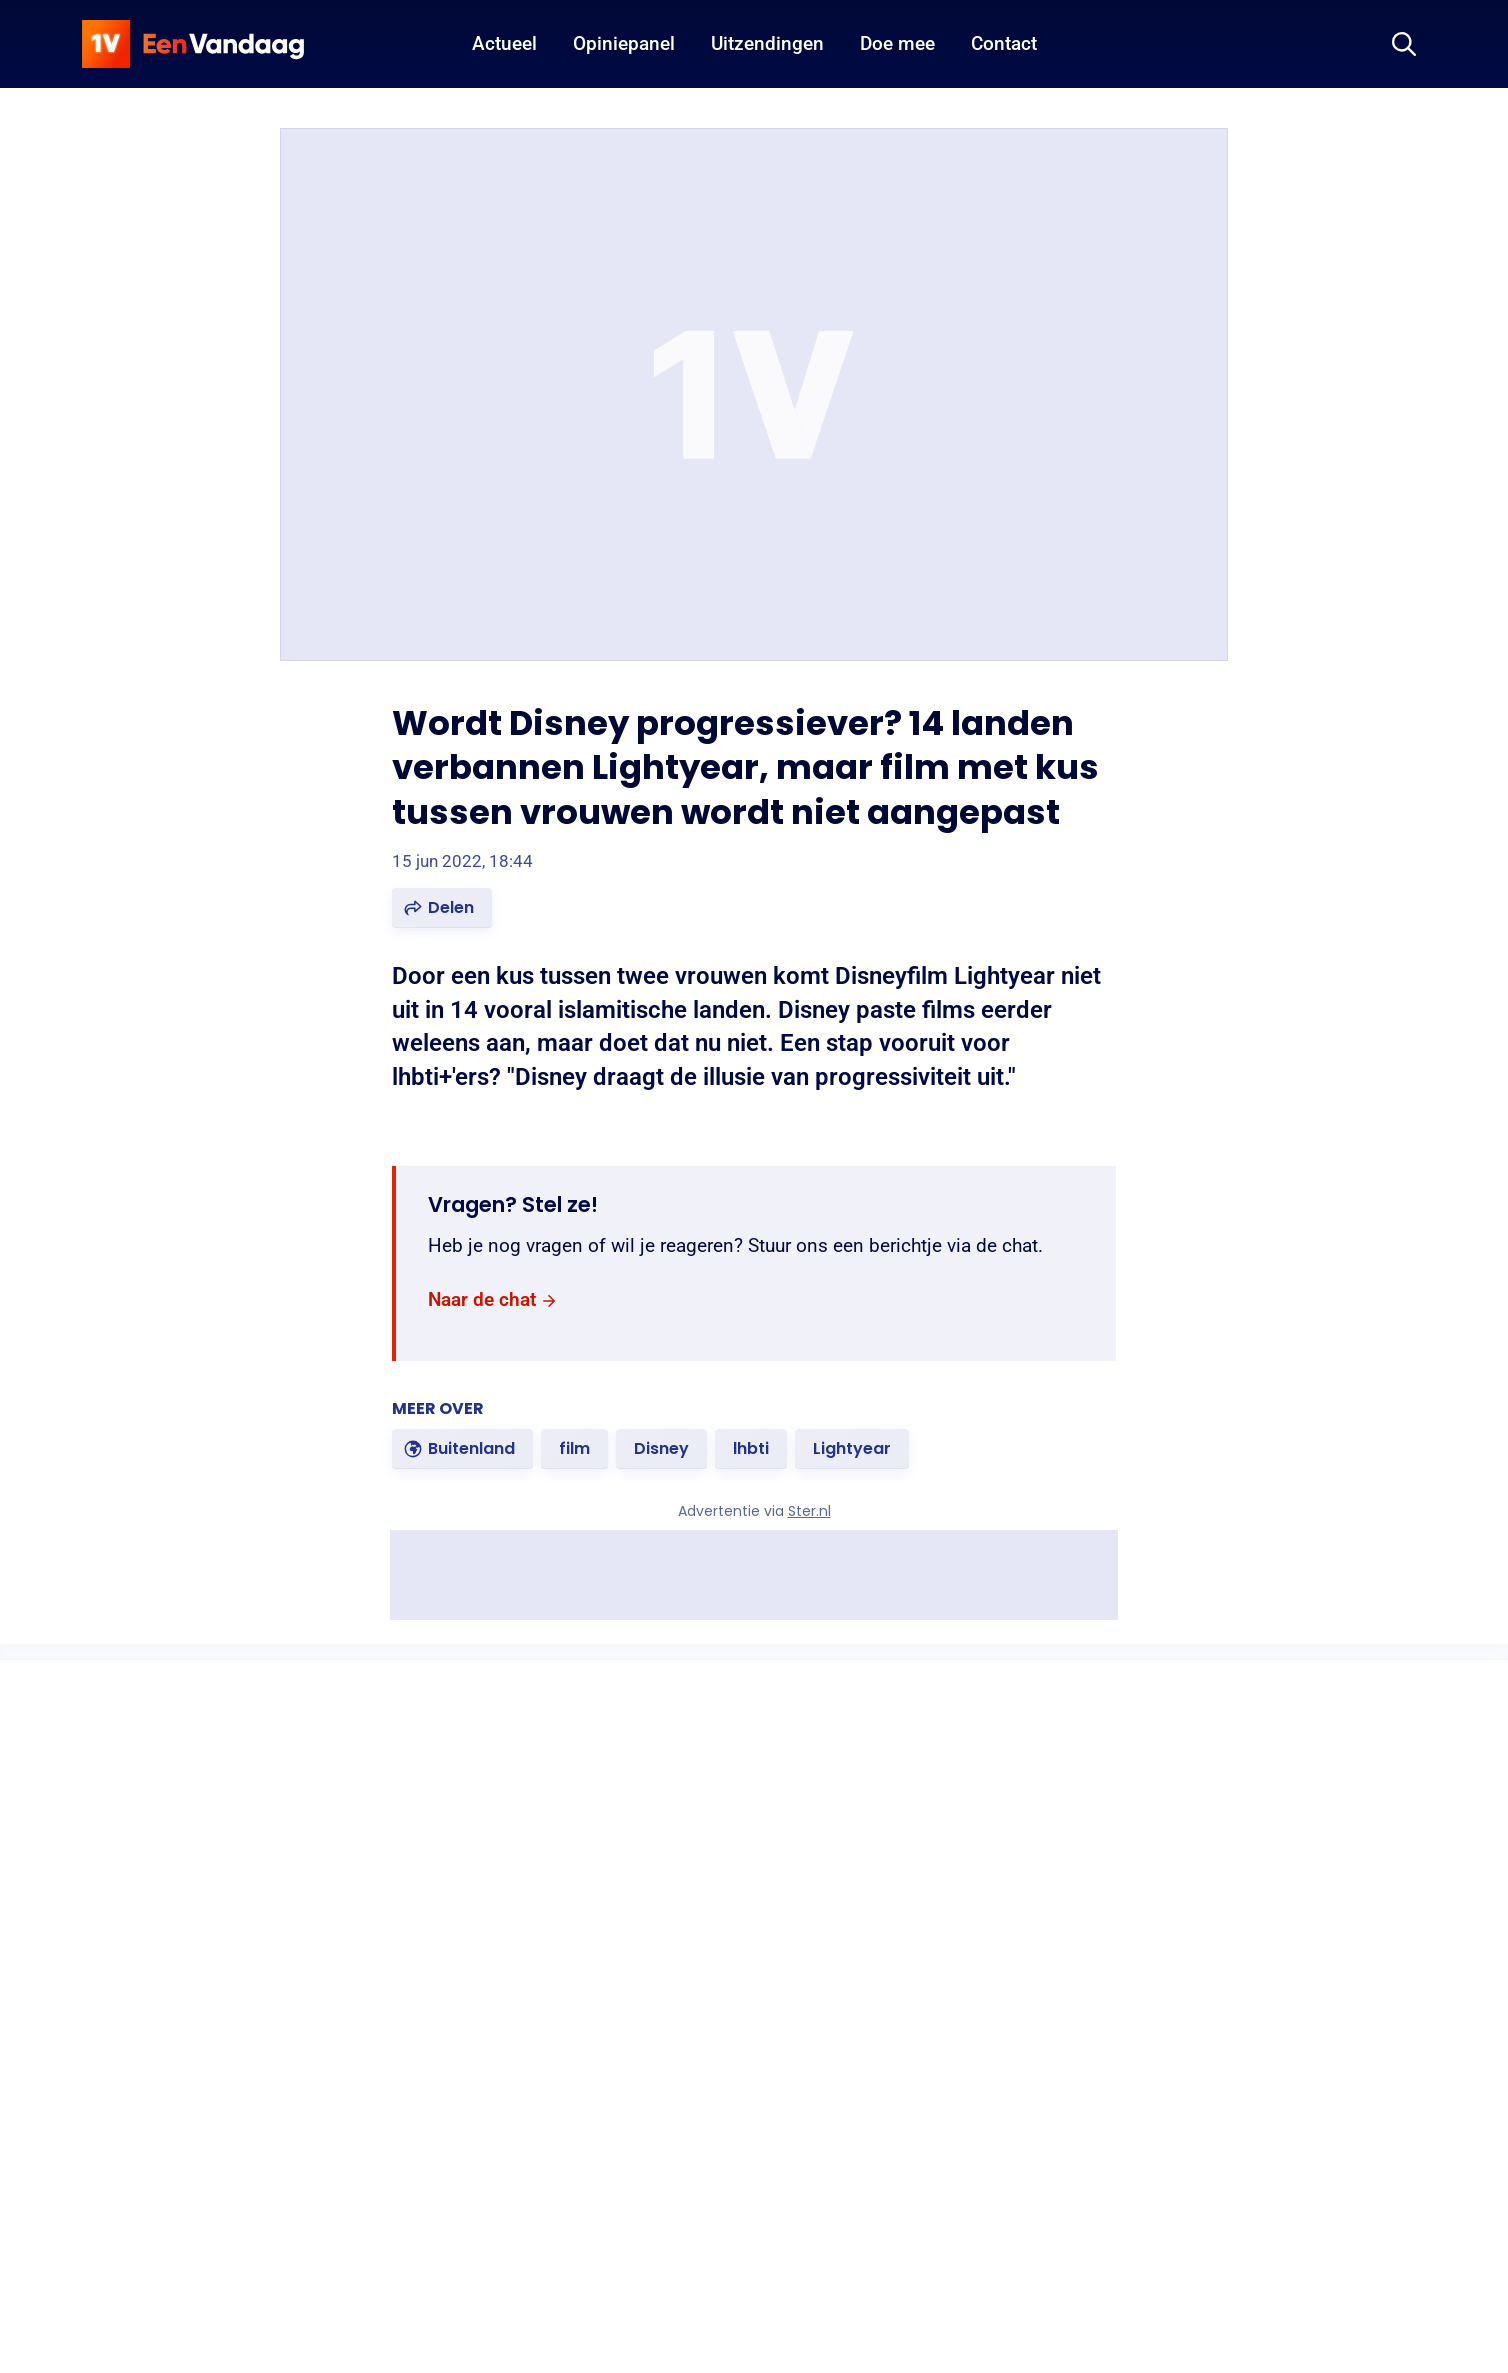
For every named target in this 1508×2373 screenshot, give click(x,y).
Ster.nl (809, 1511)
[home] (193, 44)
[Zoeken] (1404, 44)
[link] (493, 1300)
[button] (442, 908)
